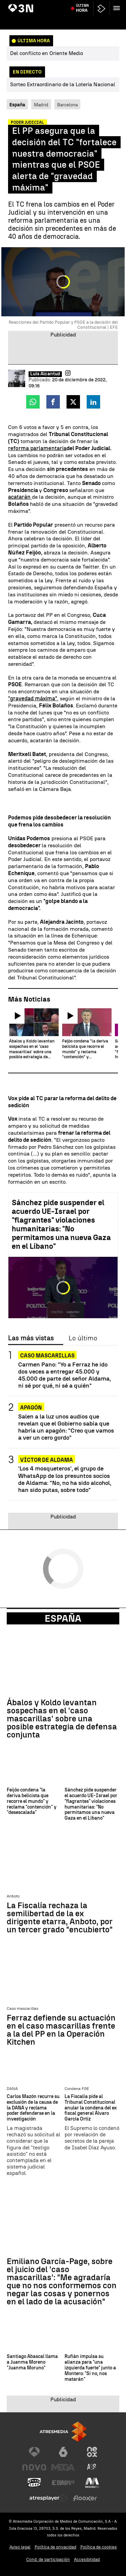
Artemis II (20, 4)
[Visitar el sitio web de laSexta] (63, 2452)
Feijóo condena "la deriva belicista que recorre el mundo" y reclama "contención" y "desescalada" (31, 1801)
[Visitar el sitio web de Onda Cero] (34, 2483)
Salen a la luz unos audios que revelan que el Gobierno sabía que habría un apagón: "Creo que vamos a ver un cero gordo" (66, 1427)
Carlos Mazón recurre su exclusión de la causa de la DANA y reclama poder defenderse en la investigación (33, 2108)
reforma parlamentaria (37, 448)
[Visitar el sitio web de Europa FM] (63, 2483)
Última (82, 20)
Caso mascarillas (47, 1355)
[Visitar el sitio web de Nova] (34, 2467)
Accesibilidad (87, 2559)
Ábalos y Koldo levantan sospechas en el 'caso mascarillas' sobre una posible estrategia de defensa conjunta (62, 1719)
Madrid (41, 104)
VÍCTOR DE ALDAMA (46, 1460)
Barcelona (67, 104)
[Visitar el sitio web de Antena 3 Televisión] (34, 2452)
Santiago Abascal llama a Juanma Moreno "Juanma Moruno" (32, 2362)
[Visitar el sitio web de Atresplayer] (49, 2498)
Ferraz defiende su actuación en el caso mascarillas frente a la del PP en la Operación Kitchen (61, 2030)
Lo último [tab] (83, 1338)
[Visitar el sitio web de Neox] (92, 2452)
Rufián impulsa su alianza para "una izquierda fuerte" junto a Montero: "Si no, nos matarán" (90, 2368)
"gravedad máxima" (32, 698)
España (63, 1618)
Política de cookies (98, 2547)
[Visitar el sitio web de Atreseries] (92, 2467)
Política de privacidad (55, 2547)
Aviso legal (20, 2547)
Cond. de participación (48, 2559)
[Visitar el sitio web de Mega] (63, 2467)
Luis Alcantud (45, 374)
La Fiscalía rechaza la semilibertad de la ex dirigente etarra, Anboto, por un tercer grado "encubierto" (60, 1917)
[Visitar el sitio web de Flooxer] (85, 2498)
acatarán (20, 497)
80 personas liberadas (53, 4)
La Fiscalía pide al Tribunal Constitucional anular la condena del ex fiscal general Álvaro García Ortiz (91, 2108)
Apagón (31, 1407)
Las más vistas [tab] (31, 1338)
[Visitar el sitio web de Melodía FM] (92, 2483)
